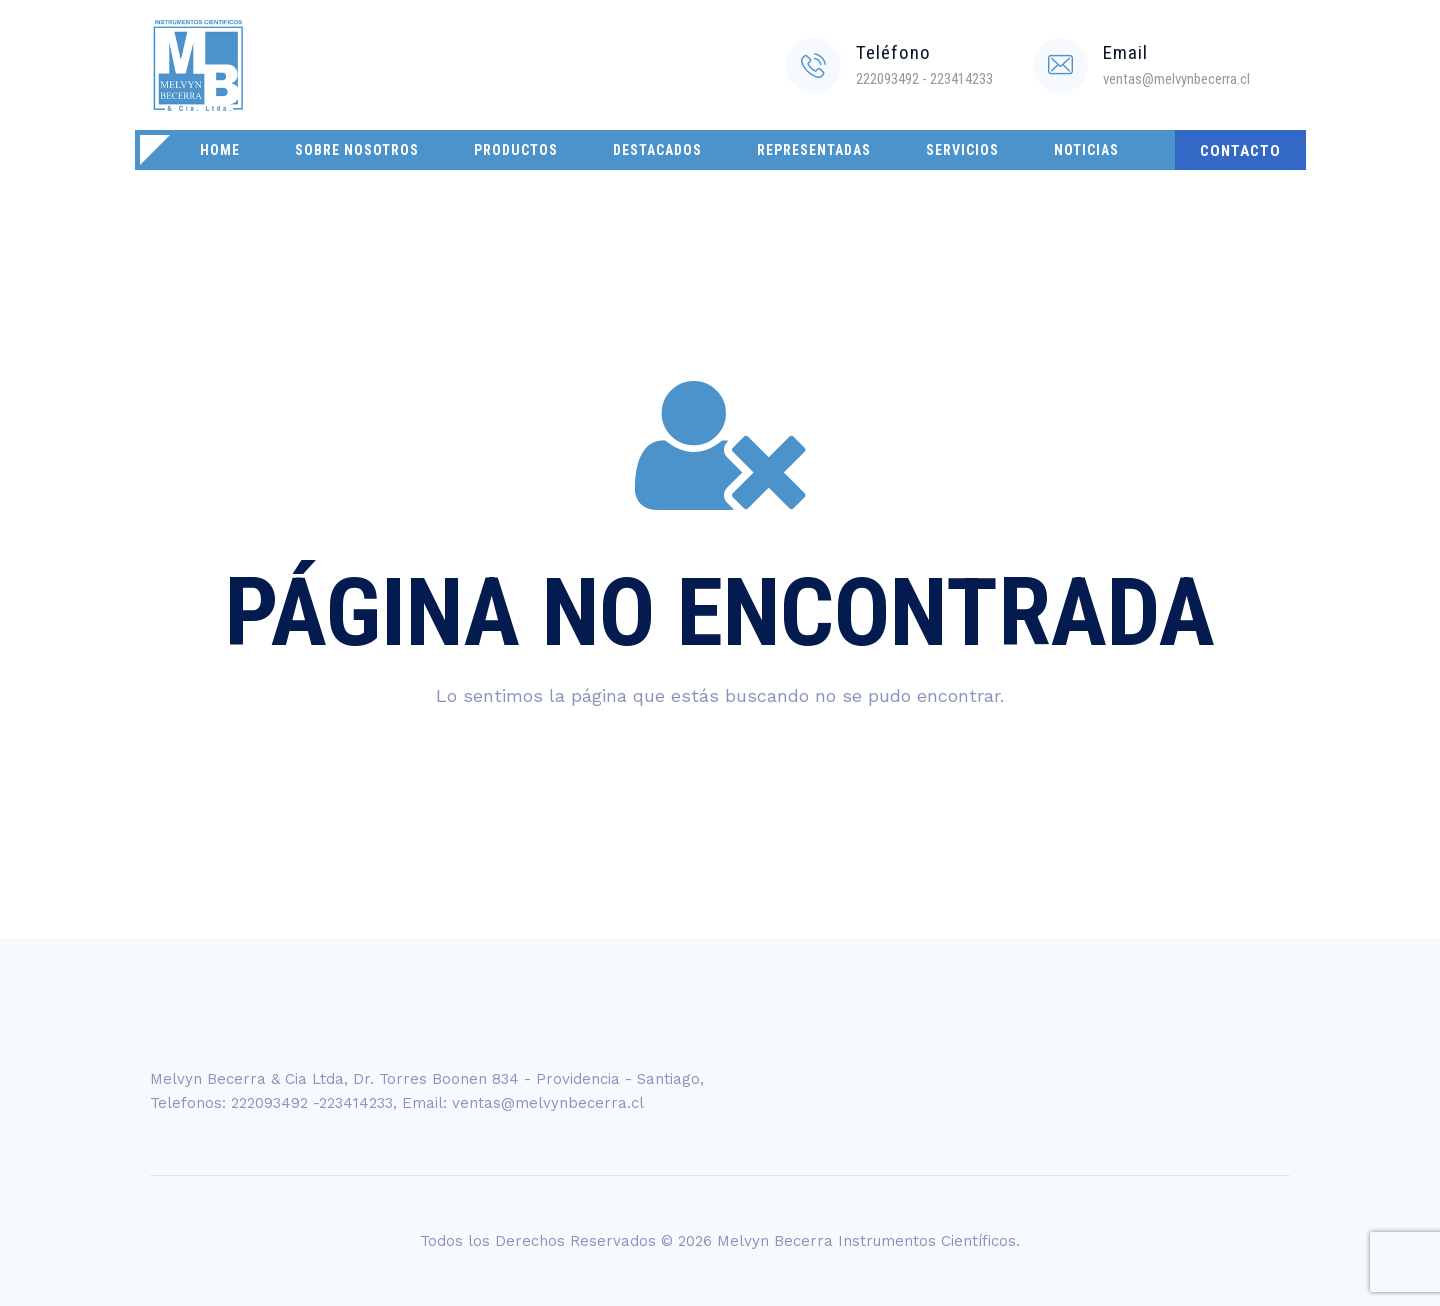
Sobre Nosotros (357, 150)
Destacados (657, 150)
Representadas (814, 150)
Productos (516, 150)
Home (220, 150)
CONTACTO (1240, 151)
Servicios (962, 150)
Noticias (1086, 150)
